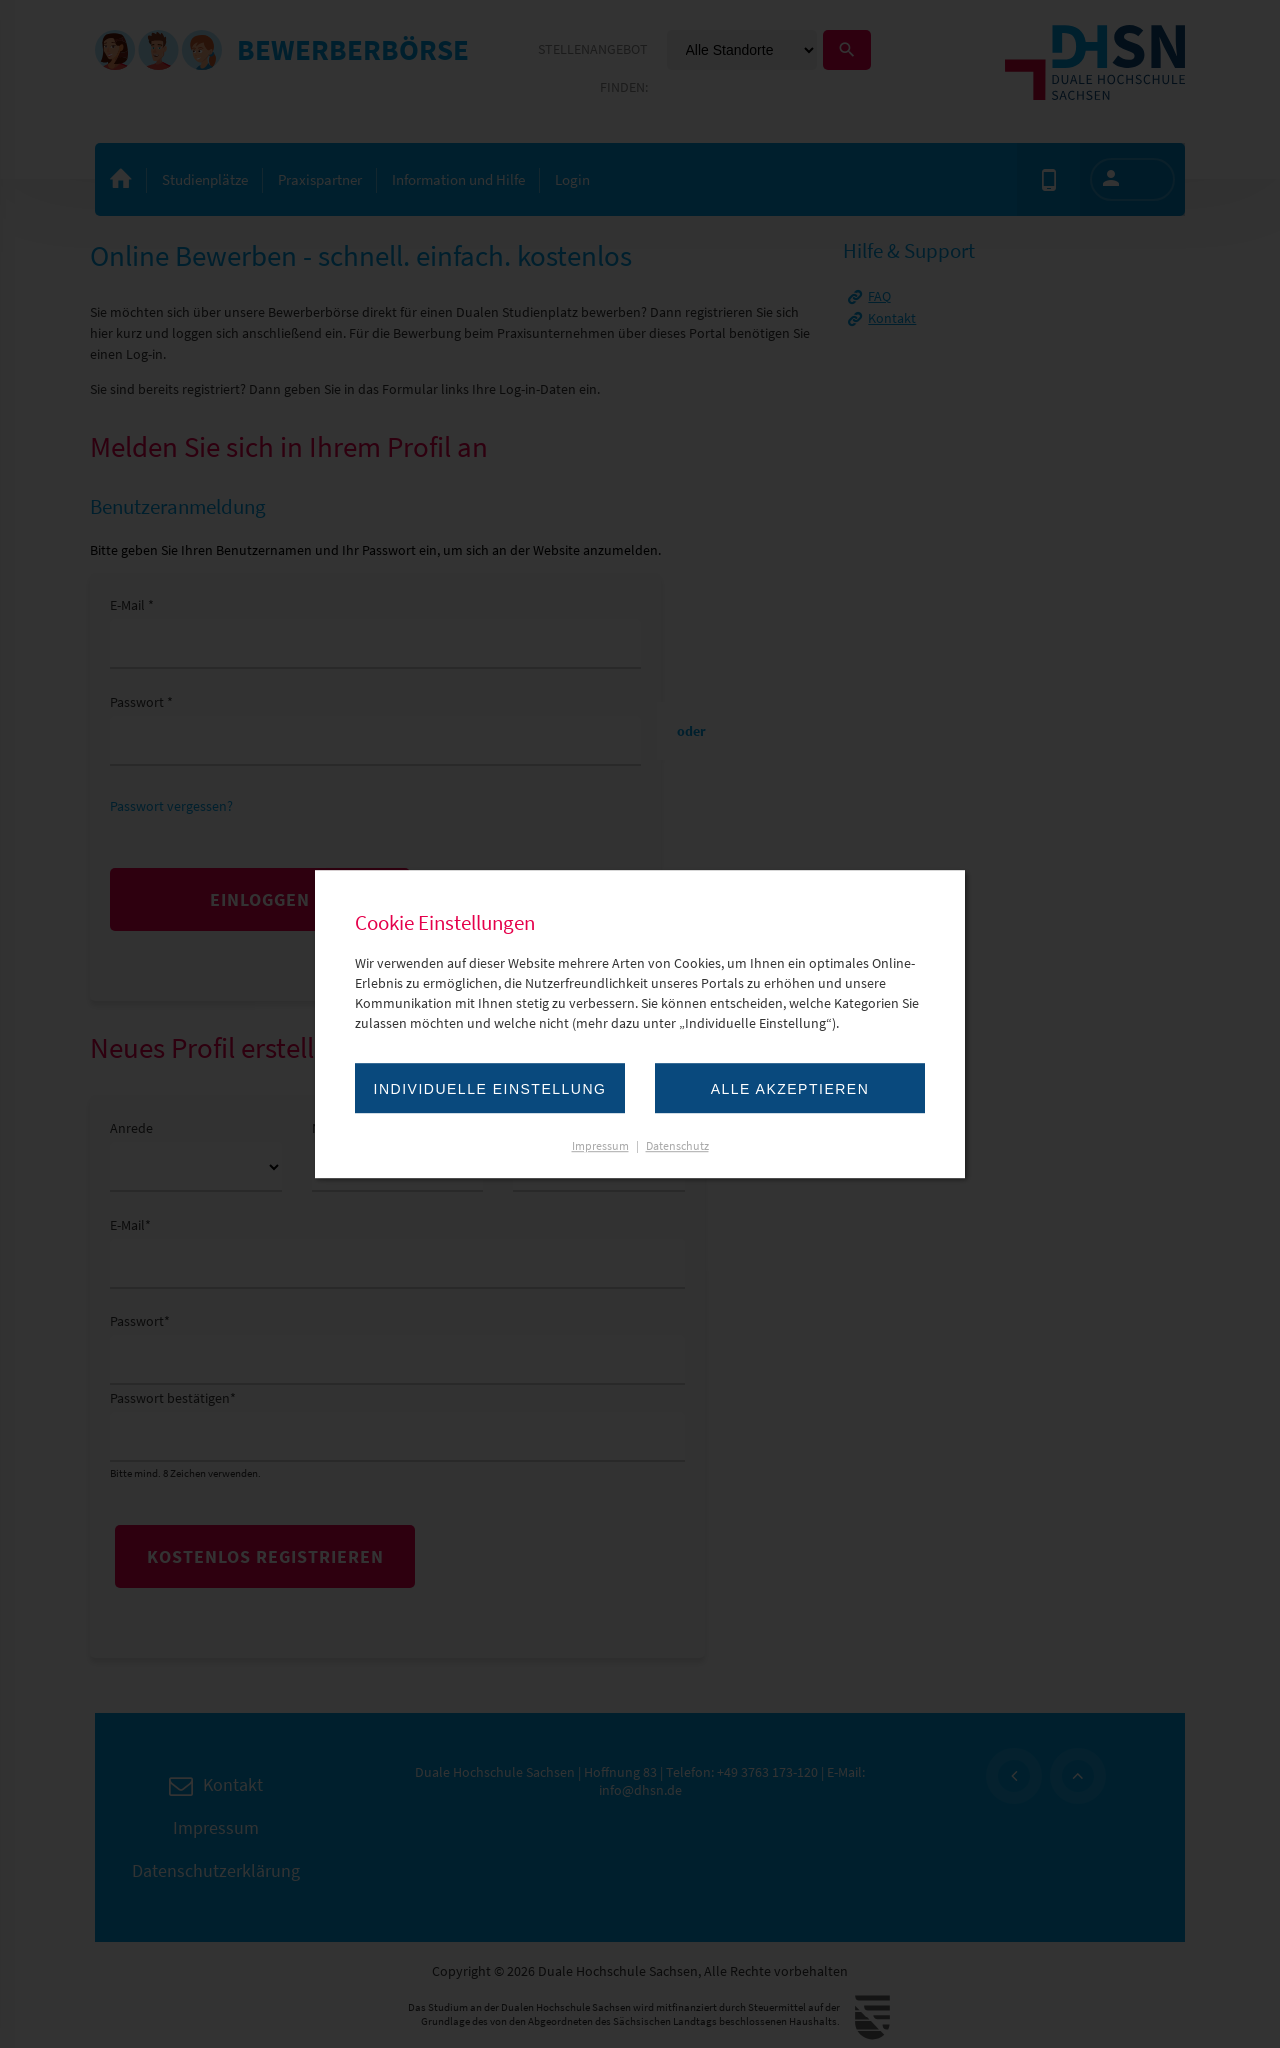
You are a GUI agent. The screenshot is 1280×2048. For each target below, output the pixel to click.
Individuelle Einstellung (490, 1089)
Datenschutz (677, 1145)
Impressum (600, 1145)
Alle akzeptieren (790, 1089)
